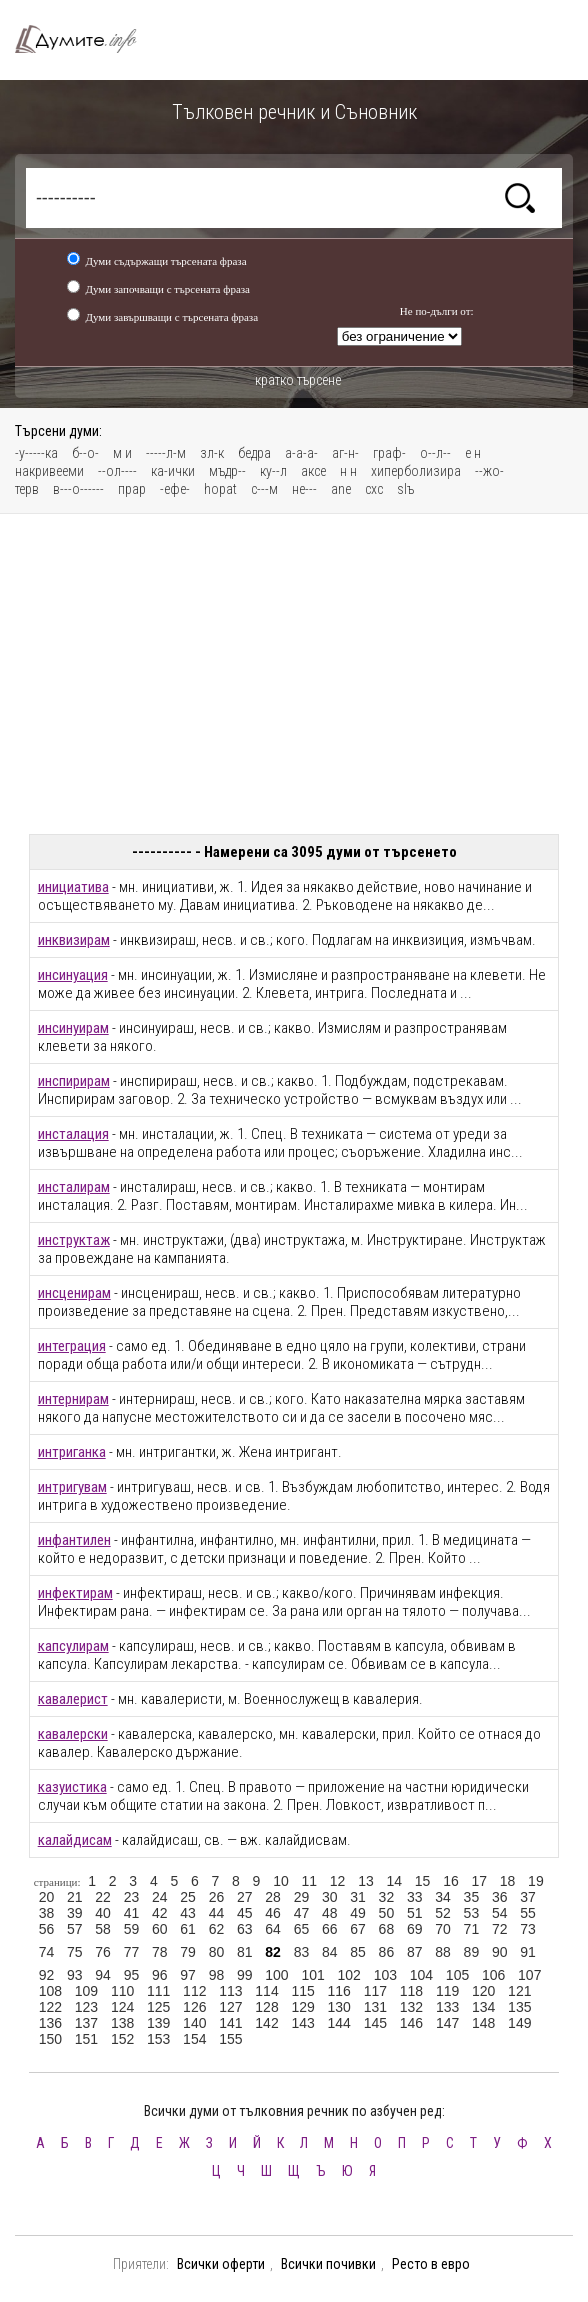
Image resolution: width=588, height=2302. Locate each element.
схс (374, 489)
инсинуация (73, 975)
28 (273, 1897)
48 (330, 1913)
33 (415, 1897)
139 (158, 2023)
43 (188, 1913)
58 (103, 1929)
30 (330, 1897)
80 (217, 1952)
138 (122, 2023)
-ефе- (175, 489)
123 (86, 2007)
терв (27, 489)
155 (230, 2039)
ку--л (273, 471)
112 (194, 1991)
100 (276, 1975)
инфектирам (75, 1593)
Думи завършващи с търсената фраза (171, 317)
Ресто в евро (431, 2264)
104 (421, 1975)
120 (483, 1991)
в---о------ (78, 489)
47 (302, 1913)
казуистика (72, 1787)
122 (50, 2007)
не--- (304, 489)
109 (86, 1991)
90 (500, 1952)
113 (230, 1991)
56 (47, 1929)
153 (158, 2039)
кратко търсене (298, 380)
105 (457, 1975)
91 (528, 1952)
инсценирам (74, 1293)
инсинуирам (73, 1028)
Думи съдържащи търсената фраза (165, 261)
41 (132, 1913)
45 (245, 1913)
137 (86, 2023)
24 (160, 1897)
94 (103, 1975)
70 (443, 1929)
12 (338, 1881)
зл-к (212, 453)
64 (273, 1929)
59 (132, 1929)
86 (387, 1952)
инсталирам (74, 1187)
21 (75, 1897)
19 (536, 1881)
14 (394, 1881)
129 (302, 2007)
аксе (313, 471)
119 (447, 1991)
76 (103, 1952)
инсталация (73, 1134)
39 (75, 1913)
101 (312, 1975)
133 (447, 2007)
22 (103, 1897)
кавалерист (73, 1699)
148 (483, 2023)
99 (245, 1975)
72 (500, 1929)
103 (385, 1975)
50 (387, 1913)
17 (479, 1881)
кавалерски (73, 1734)
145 (375, 2023)
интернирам (73, 1399)
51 (415, 1913)
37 (528, 1897)
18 (508, 1881)
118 (411, 1991)
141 (230, 2023)
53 (472, 1913)
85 (358, 1952)
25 (188, 1897)
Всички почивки (328, 2264)
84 (330, 1952)
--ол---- (117, 471)
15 (423, 1881)
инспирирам (74, 1081)
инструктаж (74, 1240)
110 (122, 1991)
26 (217, 1897)
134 (483, 2007)
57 (75, 1929)
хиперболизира (416, 471)
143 (302, 2023)
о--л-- (435, 453)
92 (47, 1975)
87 (415, 1952)
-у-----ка (36, 453)
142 (266, 2023)
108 (50, 1991)
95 (132, 1975)
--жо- (489, 471)
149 (519, 2023)
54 (500, 1913)
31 (358, 1897)
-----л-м (166, 453)
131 (375, 2007)
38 (47, 1913)
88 (443, 1952)
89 (472, 1952)
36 (500, 1897)
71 (472, 1929)
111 (158, 1991)
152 (122, 2039)
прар (132, 489)
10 (281, 1881)
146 (411, 2023)
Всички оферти (221, 2264)
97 (188, 1975)
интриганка (72, 1452)
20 (47, 1897)
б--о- (85, 453)
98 (217, 1975)
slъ (405, 489)
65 (302, 1929)
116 (339, 1991)
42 (160, 1913)
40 (103, 1913)
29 (302, 1897)
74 (47, 1952)
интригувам (72, 1487)
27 (245, 1897)
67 (358, 1929)
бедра (254, 453)
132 (411, 2007)
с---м (264, 489)
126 (194, 2007)
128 (266, 2007)
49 (358, 1913)
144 (339, 2023)
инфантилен (74, 1540)
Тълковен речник (85, 39)
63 (245, 1929)
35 (472, 1897)
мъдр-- (227, 471)
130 (339, 2007)
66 (330, 1929)
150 (50, 2039)
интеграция (72, 1346)
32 (387, 1897)
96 (160, 1975)
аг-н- (345, 453)
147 (447, 2023)
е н (473, 453)
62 (217, 1929)
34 (443, 1897)
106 (493, 1975)
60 (160, 1929)
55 (528, 1913)
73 (528, 1929)
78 (160, 1952)
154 (194, 2039)
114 (266, 1991)
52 (443, 1913)
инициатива (73, 887)
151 (86, 2039)
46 (273, 1913)
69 (415, 1929)
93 (75, 1975)
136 (50, 2023)
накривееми (49, 471)
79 (188, 1952)
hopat (220, 489)
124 (122, 2007)
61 (188, 1929)
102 (349, 1975)
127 (230, 2007)
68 (387, 1929)
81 (245, 1952)
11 (309, 1881)
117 (375, 1991)
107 (529, 1975)
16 (451, 1881)
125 (158, 2007)
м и (122, 453)
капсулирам (73, 1646)
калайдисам (75, 1840)
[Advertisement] (294, 674)
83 (302, 1952)
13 (366, 1881)
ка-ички (173, 471)
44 (217, 1913)
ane (341, 489)
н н (348, 471)
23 (132, 1897)
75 (75, 1952)
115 (302, 1991)
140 (194, 2023)
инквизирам (74, 940)
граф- (389, 453)
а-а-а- (301, 453)
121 (519, 1991)
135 (519, 2007)
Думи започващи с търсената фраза (167, 289)
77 (132, 1952)
